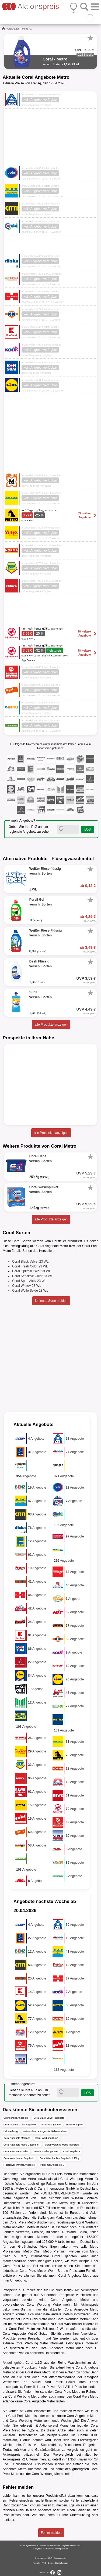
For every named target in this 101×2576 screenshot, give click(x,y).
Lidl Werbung (11, 2131)
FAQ (44, 2563)
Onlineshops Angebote (16, 2118)
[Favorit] (90, 38)
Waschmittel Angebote (46, 2151)
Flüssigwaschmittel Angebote (19, 2165)
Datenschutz (60, 2558)
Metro (25, 28)
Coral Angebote (71, 2151)
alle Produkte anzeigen (51, 1024)
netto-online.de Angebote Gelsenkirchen (45, 2131)
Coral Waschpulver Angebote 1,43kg (59, 2158)
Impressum (40, 2558)
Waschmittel (77, 2363)
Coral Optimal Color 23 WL (31, 1271)
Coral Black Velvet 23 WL (30, 1261)
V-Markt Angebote (51, 2124)
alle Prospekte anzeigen (51, 1133)
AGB (49, 2558)
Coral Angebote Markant (17, 2138)
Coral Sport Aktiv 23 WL (29, 1281)
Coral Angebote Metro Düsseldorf (21, 2144)
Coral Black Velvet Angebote (49, 2118)
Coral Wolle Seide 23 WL (30, 1290)
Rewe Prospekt (74, 2124)
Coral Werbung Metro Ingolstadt (62, 2144)
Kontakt (36, 2563)
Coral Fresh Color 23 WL (30, 1266)
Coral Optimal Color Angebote (20, 2124)
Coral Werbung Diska (46, 2138)
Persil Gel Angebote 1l (52, 2165)
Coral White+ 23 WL (26, 1286)
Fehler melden (51, 2533)
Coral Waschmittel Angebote (19, 2158)
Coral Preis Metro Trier (16, 2151)
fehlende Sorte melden (51, 1301)
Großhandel (13, 28)
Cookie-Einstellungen (58, 2563)
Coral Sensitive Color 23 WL (32, 1276)
